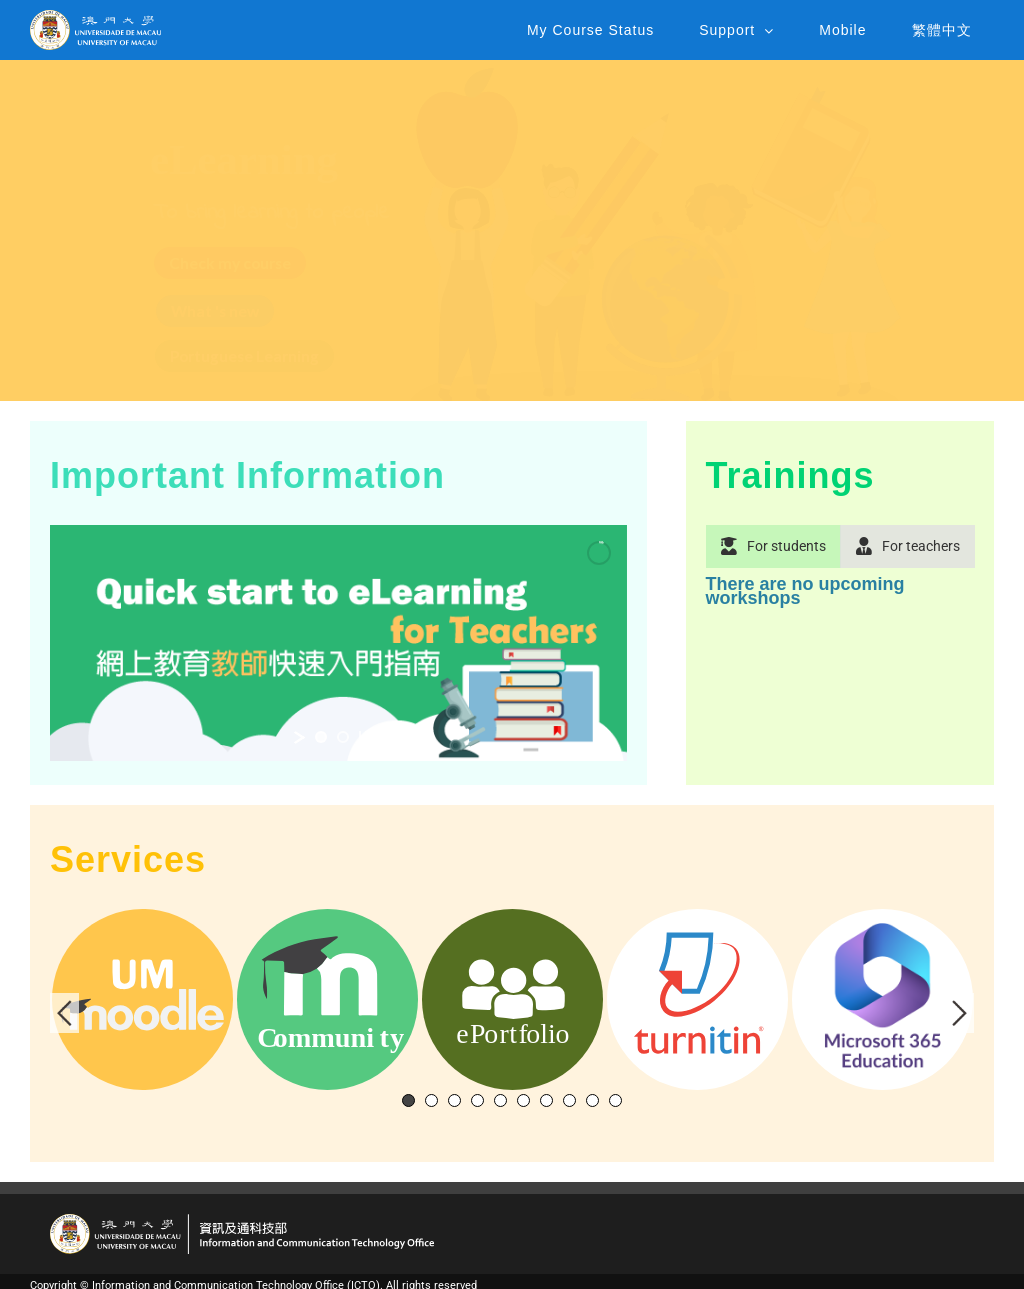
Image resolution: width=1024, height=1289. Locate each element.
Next (959, 1013)
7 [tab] (546, 1100)
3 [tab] (454, 1100)
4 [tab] (477, 1100)
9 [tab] (592, 1100)
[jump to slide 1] (321, 737)
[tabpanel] (840, 601)
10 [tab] (615, 1100)
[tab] (774, 546)
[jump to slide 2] (343, 737)
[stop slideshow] (363, 737)
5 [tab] (500, 1100)
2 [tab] (431, 1100)
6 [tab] (523, 1100)
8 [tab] (569, 1100)
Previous (64, 1013)
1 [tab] (408, 1100)
